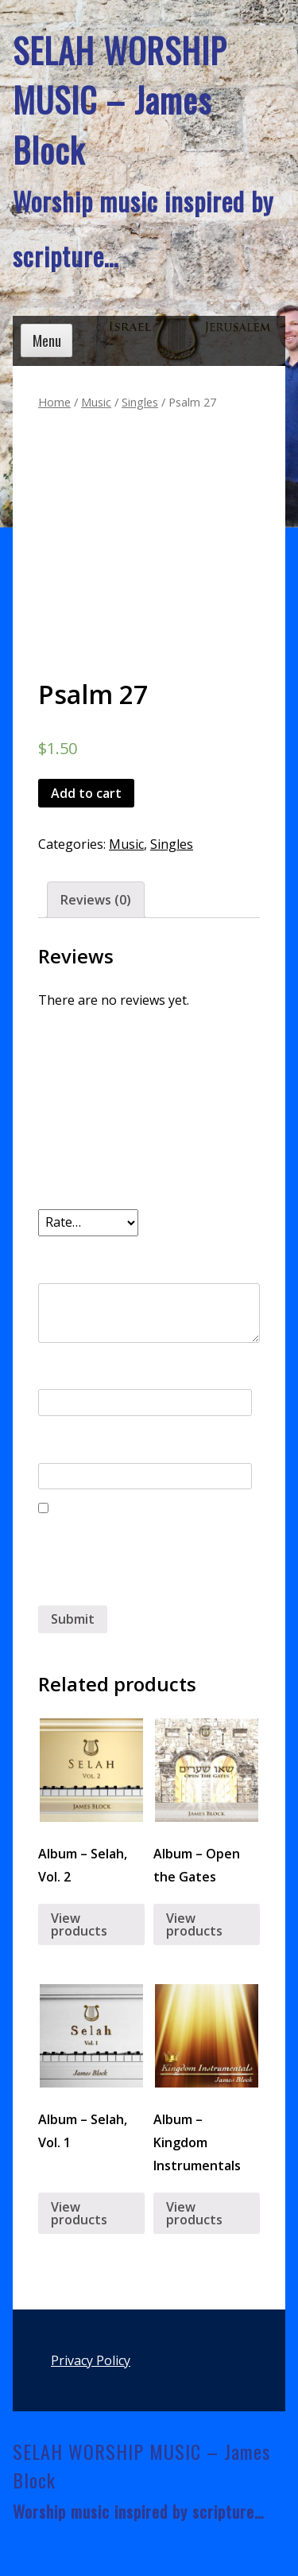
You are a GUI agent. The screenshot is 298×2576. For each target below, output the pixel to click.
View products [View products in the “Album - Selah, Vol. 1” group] (79, 2213)
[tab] (96, 900)
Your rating (78, 1189)
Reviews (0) (95, 900)
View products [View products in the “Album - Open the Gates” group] (194, 1924)
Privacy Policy (90, 2360)
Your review (80, 1255)
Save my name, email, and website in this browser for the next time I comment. (144, 1562)
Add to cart (86, 793)
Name (61, 1370)
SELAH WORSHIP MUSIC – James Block (119, 99)
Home (54, 402)
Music (96, 402)
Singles (140, 402)
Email (58, 1443)
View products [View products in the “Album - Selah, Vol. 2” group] (79, 1924)
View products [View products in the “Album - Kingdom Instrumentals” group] (194, 2213)
